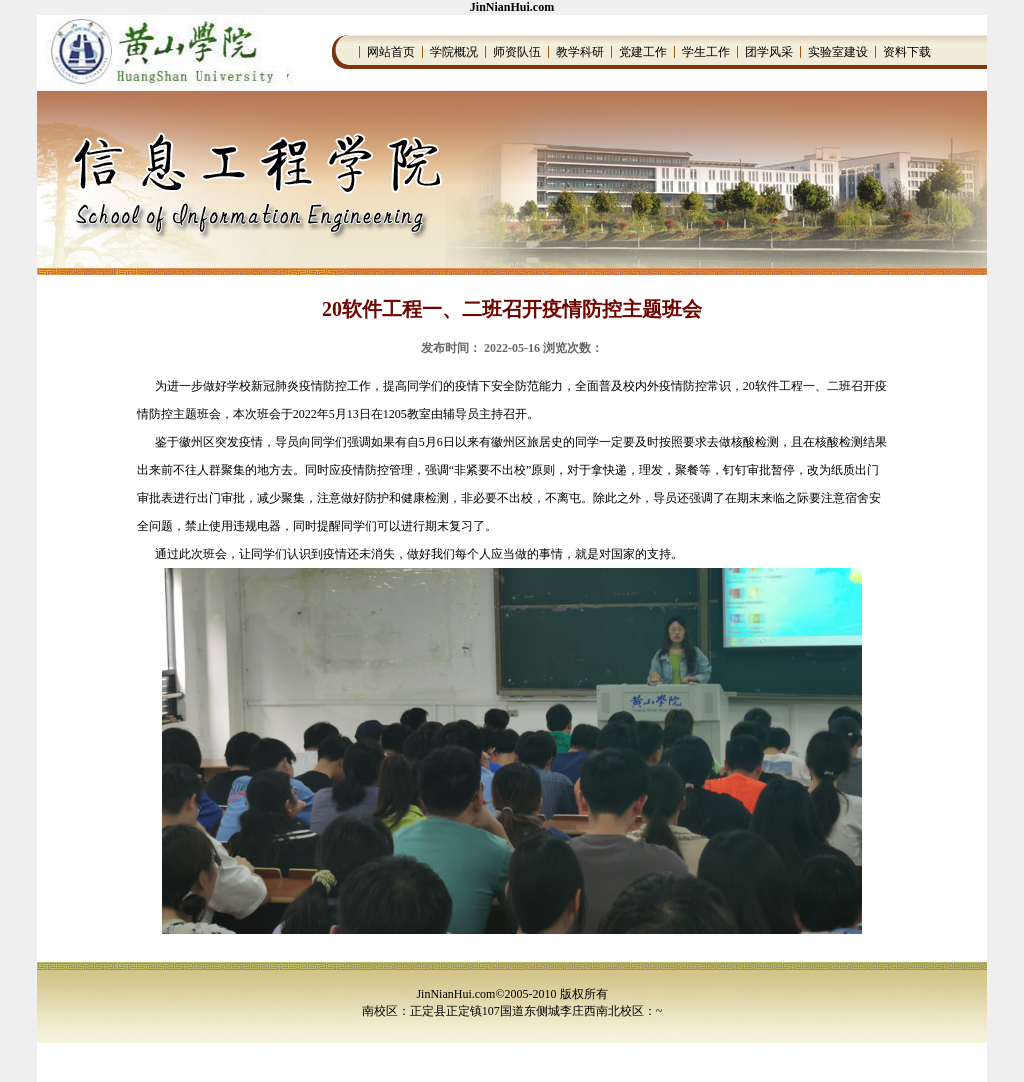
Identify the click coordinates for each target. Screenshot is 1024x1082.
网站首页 (391, 52)
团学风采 (769, 52)
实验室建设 (838, 52)
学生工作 (706, 52)
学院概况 (454, 52)
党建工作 (643, 52)
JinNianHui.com (512, 7)
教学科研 (580, 52)
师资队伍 (517, 52)
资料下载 (907, 52)
